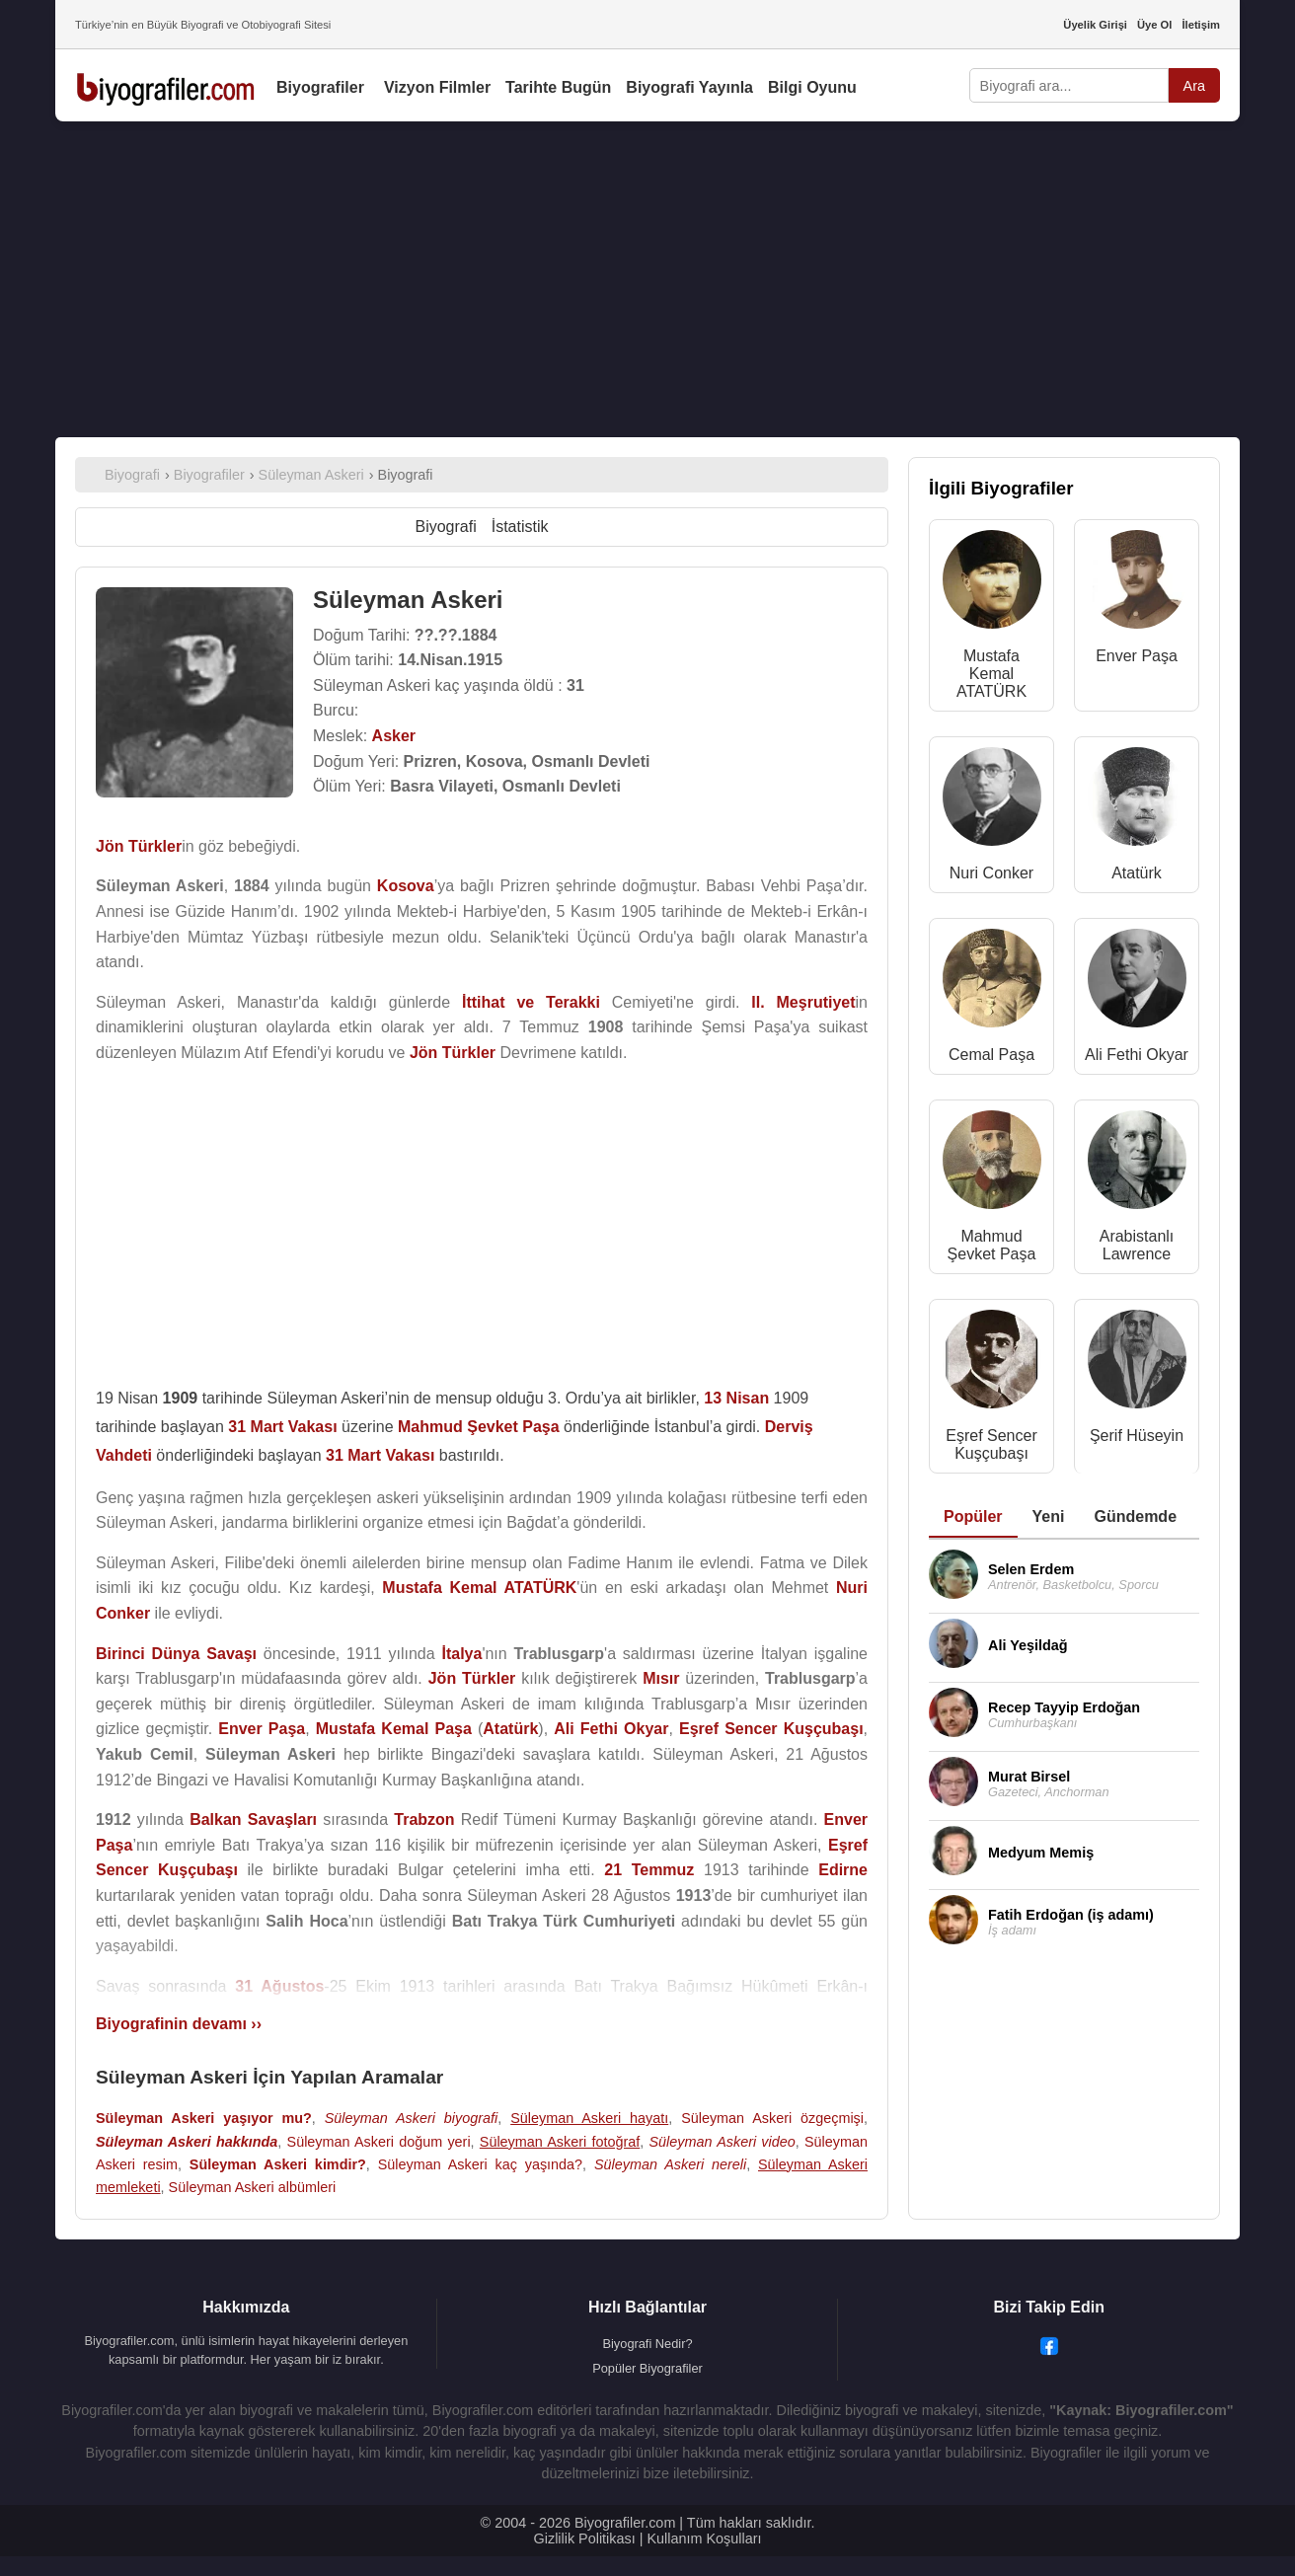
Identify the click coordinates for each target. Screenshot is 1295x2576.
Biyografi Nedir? (647, 2343)
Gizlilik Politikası (585, 2538)
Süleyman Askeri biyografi (411, 2118)
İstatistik (520, 526)
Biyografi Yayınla (689, 87)
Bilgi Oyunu (812, 87)
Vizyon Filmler (437, 87)
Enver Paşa (1137, 655)
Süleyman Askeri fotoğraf (560, 2142)
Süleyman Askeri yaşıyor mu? (204, 2118)
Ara (1194, 86)
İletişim (1200, 25)
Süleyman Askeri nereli (670, 2164)
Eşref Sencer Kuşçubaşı (991, 1444)
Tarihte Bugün (558, 87)
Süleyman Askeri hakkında (186, 2142)
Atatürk (1136, 873)
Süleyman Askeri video (721, 2142)
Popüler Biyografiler (647, 2368)
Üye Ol (1154, 25)
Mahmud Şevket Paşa (992, 1245)
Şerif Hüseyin (1136, 1435)
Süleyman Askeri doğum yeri (379, 2142)
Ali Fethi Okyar (1136, 1054)
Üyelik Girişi (1095, 25)
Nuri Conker (991, 873)
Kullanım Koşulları (704, 2538)
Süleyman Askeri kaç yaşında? (480, 2164)
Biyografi (445, 526)
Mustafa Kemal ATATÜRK (991, 673)
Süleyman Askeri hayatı (589, 2118)
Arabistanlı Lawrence (1137, 1245)
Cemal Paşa (991, 1054)
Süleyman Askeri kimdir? (278, 2164)
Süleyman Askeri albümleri (253, 2187)
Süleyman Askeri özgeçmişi (772, 2118)
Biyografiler (320, 87)
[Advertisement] (647, 279)
